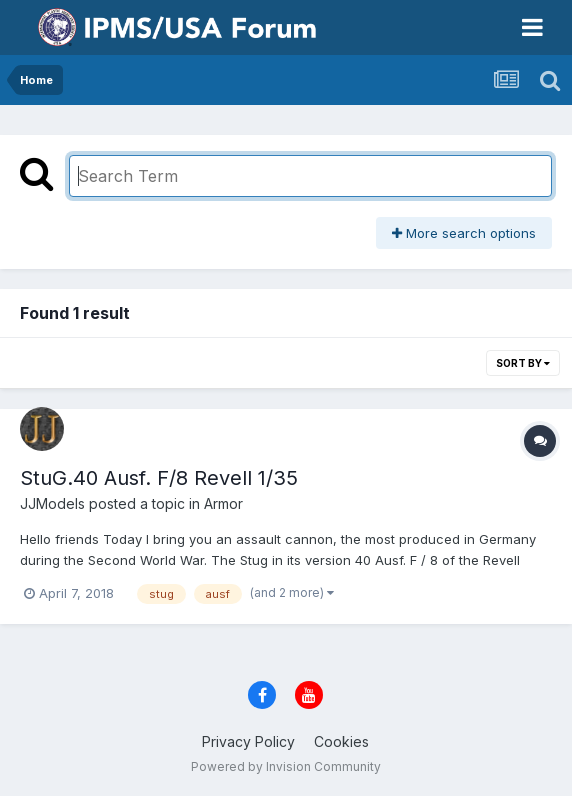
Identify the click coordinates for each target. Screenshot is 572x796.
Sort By (523, 363)
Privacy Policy (248, 741)
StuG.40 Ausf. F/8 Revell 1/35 (159, 478)
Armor (223, 503)
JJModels (52, 503)
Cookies (341, 741)
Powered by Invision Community (286, 766)
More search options (464, 233)
